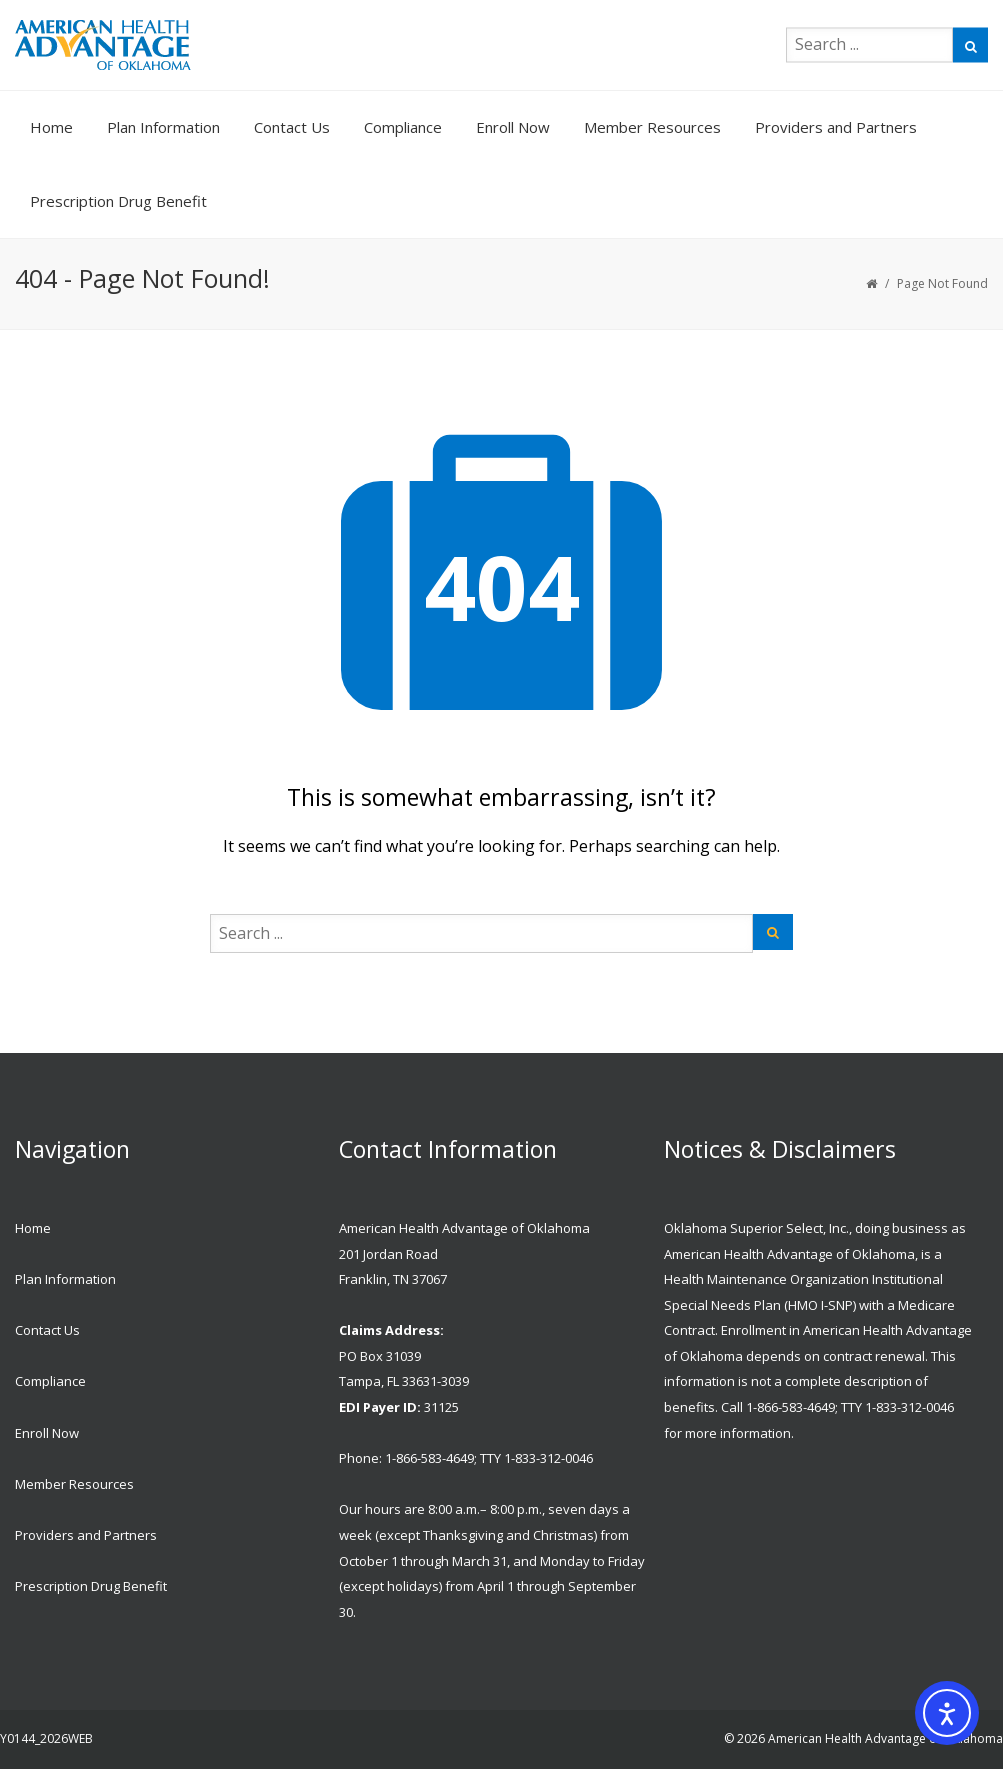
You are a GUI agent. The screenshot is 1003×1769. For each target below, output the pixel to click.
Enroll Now (513, 127)
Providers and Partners (836, 127)
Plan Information (163, 127)
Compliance (403, 127)
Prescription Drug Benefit (118, 201)
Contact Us (292, 127)
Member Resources (652, 127)
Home (51, 127)
